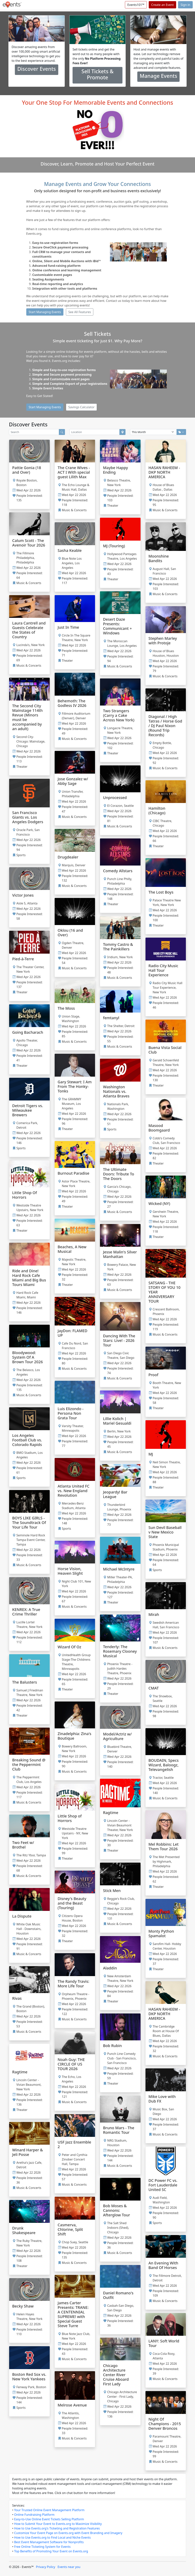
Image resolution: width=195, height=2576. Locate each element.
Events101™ (135, 5)
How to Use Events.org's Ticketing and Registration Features (57, 2528)
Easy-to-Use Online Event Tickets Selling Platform (49, 2519)
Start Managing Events (45, 312)
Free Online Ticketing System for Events (42, 2547)
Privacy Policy (45, 2567)
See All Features (79, 312)
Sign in (185, 5)
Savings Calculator (81, 407)
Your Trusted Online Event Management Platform (49, 2510)
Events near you (69, 2567)
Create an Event (162, 5)
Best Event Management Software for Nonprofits (49, 2542)
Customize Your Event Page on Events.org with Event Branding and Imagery (68, 2533)
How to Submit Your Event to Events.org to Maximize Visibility (58, 2524)
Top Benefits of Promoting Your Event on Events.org (51, 2551)
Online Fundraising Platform (34, 2515)
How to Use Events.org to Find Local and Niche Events (52, 2537)
